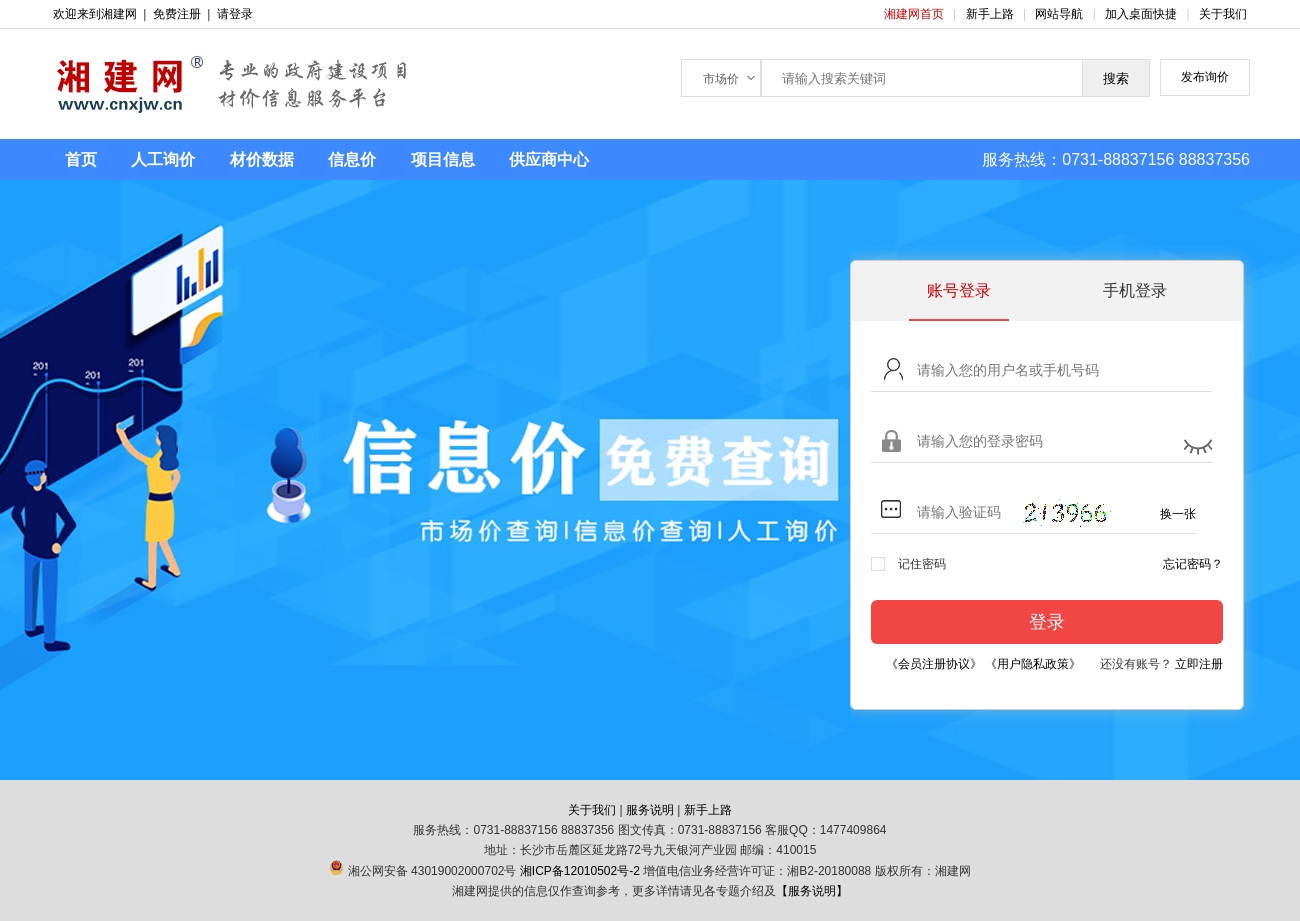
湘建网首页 (915, 14)
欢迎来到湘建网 (95, 14)
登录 (1047, 622)
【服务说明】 (812, 891)
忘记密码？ (1193, 564)
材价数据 (262, 159)
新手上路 (991, 14)
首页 (81, 159)
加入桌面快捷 (1141, 14)
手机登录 (1135, 290)
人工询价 (163, 159)
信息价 (352, 159)
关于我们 (1223, 14)
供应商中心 (549, 159)
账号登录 (959, 290)
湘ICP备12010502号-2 (580, 871)
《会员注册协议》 (934, 664)
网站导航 (1060, 14)
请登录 (235, 14)
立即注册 (1199, 664)
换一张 (1178, 514)
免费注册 (177, 14)
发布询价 (1205, 77)
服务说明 (650, 810)
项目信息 (443, 159)
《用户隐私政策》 (1033, 664)
